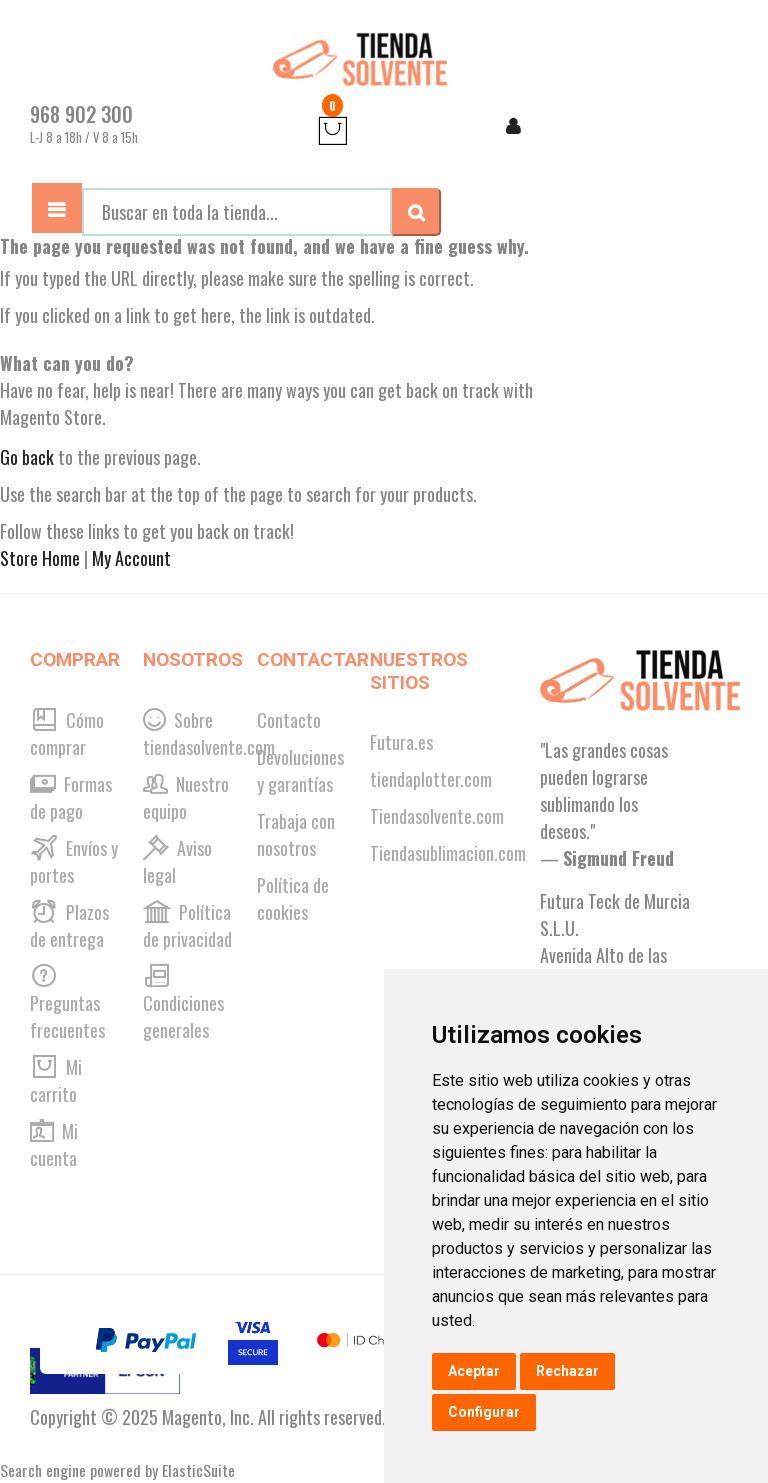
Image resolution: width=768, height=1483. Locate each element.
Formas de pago (71, 797)
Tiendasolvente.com (437, 816)
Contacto (289, 720)
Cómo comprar (67, 733)
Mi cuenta (54, 1144)
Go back (27, 457)
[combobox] (237, 212)
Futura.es (401, 742)
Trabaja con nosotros (296, 834)
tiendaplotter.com (431, 779)
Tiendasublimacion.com (448, 853)
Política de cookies (293, 898)
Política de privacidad (187, 925)
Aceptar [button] (474, 1371)
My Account (131, 558)
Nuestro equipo (186, 797)
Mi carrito (56, 1080)
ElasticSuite (198, 1470)
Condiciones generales (183, 1003)
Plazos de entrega (69, 925)
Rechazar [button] (567, 1371)
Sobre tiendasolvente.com (209, 733)
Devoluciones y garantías (300, 770)
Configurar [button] (484, 1412)
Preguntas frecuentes (67, 1003)
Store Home (40, 558)
